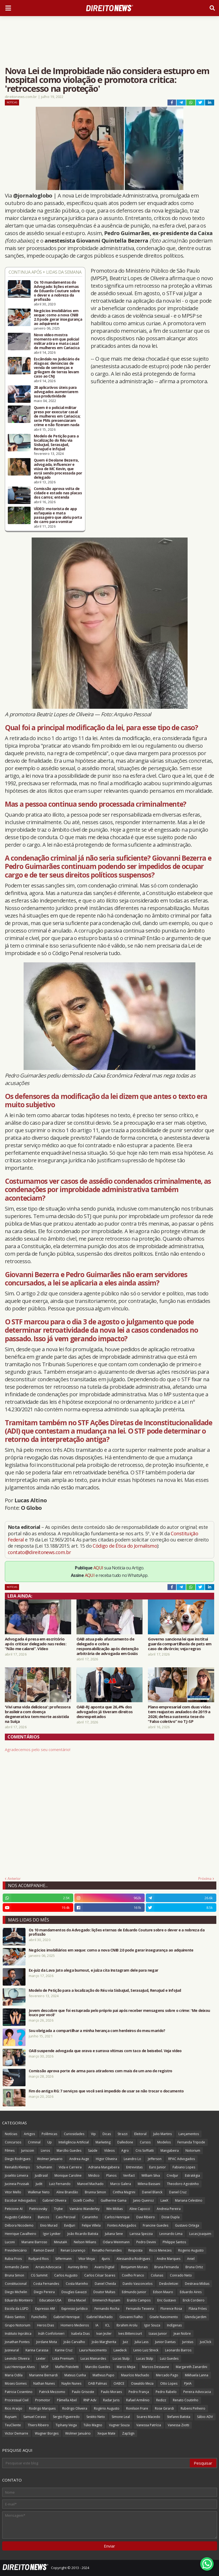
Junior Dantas (165, 2342)
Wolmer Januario (50, 2159)
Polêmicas (49, 2134)
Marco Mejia (126, 2367)
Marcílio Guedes (69, 2150)
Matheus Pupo (103, 2375)
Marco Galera (120, 2184)
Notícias (12, 102)
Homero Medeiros (75, 2325)
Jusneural (12, 2350)
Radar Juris (111, 2400)
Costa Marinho (77, 2283)
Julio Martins (162, 2134)
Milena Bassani (149, 2184)
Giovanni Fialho (131, 2317)
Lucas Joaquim (200, 2233)
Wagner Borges (47, 2433)
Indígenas (174, 2325)
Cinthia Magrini (124, 2192)
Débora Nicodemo (19, 2225)
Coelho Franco (133, 2275)
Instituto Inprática (18, 2333)
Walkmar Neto (39, 2192)
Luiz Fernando (60, 2184)
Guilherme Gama (113, 2200)
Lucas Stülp (144, 2358)
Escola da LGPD (16, 2308)
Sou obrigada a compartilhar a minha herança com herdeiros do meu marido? (97, 2031)
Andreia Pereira (169, 2208)
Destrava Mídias (197, 2283)
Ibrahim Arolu (126, 2325)
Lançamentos (188, 2134)
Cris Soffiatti (145, 2150)
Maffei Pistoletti (67, 2367)
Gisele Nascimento (163, 2317)
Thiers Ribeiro (38, 2425)
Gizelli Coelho (83, 2200)
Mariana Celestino (188, 2200)
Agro (125, 2150)
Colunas (157, 2275)
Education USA (50, 2300)
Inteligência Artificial (74, 2142)
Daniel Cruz (178, 2192)
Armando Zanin (17, 2267)
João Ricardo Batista (82, 2233)
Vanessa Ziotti (178, 2425)
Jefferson (155, 2159)
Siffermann (63, 2258)
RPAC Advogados (181, 2159)
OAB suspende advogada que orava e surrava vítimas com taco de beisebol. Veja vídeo (105, 2051)
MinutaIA (60, 2242)
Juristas (187, 2342)
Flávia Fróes (198, 2308)
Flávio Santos (15, 2317)
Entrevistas (134, 2167)
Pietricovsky (38, 2208)
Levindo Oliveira (17, 2358)
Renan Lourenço (73, 2250)
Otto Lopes (168, 2383)
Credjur (172, 2175)
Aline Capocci (139, 2208)
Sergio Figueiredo (66, 2416)
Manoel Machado (90, 2184)
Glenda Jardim (195, 2317)
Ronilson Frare (137, 2408)
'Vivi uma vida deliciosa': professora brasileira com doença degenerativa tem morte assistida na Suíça (37, 1714)
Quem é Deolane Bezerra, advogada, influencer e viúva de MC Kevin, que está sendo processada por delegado (58, 469)
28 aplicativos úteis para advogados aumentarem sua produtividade (56, 391)
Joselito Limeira (16, 2175)
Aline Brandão (67, 2192)
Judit (39, 2184)
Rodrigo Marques (42, 2408)
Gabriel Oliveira (54, 2200)
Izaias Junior (158, 2333)
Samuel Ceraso (34, 2416)
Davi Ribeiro (145, 2217)
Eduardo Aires (191, 2292)
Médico (94, 2175)
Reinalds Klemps (17, 2167)
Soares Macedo (148, 2416)
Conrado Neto (181, 2275)
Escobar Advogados (20, 2200)
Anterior (14, 1878)
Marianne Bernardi (43, 2375)
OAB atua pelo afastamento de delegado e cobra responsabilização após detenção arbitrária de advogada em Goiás (107, 1646)
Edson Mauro (163, 2292)
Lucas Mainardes (93, 2358)
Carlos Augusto (66, 2275)
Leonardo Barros (178, 2350)
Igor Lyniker (52, 2233)
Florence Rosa (171, 2308)
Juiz (125, 2342)
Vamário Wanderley (85, 2208)
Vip (93, 2134)
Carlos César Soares (99, 2275)
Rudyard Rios (38, 2258)
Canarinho (90, 2217)
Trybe (58, 2208)
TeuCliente (13, 2425)
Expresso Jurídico (74, 2308)
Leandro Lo (132, 2159)
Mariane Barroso (34, 2242)
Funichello (39, 2317)
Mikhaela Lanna (196, 2375)
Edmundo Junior (134, 2292)
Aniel (191, 2258)
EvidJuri (69, 2225)
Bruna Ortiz (194, 2267)
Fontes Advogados (121, 2225)
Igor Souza (152, 2325)
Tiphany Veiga (66, 2425)
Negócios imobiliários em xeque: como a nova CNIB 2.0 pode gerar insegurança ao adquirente (58, 317)
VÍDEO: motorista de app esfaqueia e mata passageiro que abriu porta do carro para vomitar (58, 515)
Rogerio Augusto (191, 2250)
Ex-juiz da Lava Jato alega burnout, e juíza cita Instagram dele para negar (93, 1970)
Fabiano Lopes (184, 2167)
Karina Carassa (36, 2350)
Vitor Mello (13, 2192)
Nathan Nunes (44, 2383)
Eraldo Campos (139, 2300)
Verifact (129, 2175)
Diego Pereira (44, 2292)
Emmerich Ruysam (106, 2300)
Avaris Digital (104, 2267)
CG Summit (39, 2275)
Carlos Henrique (117, 2217)
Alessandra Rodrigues (133, 2258)
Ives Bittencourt (130, 2333)
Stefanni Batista (178, 2416)
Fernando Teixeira (140, 2308)
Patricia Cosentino (18, 2391)
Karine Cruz (63, 2350)
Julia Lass (141, 2342)
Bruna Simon (14, 2275)
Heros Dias (45, 2325)
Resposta (135, 2250)
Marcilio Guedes (97, 2367)
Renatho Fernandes (107, 2250)
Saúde (92, 2150)
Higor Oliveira (106, 2159)
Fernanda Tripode (191, 2142)
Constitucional (16, 2283)
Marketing (103, 2142)
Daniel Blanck (152, 2192)
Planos (111, 2175)
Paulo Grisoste (83, 2391)
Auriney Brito (78, 2267)
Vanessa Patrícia (148, 2425)
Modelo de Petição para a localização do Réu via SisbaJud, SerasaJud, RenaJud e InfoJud (56, 442)
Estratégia (192, 2175)
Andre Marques (168, 2258)
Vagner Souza (119, 2425)
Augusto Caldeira (18, 2217)
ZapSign (128, 2433)
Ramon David (44, 2250)
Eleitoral (140, 2134)
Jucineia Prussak (17, 2184)
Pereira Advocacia (197, 2391)
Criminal (34, 2142)
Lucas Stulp (121, 2358)
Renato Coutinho (185, 2400)
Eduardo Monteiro (19, 2300)
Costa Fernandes (46, 2283)
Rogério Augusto (106, 2408)
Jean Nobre (182, 2333)
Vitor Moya (86, 2258)
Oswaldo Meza (142, 2383)
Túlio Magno (92, 2425)
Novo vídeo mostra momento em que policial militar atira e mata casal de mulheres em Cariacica (56, 341)
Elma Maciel (77, 2300)
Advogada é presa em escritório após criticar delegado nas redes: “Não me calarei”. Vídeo (35, 1643)
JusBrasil (41, 2175)
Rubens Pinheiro (193, 2408)
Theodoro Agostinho (183, 2184)
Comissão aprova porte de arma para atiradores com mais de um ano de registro (100, 2071)
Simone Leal (121, 2416)
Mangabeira (169, 2150)
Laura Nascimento (93, 2350)
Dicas (107, 2134)
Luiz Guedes (169, 2358)
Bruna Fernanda (166, 2267)
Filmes (9, 2150)
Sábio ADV (205, 2416)
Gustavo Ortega (187, 2225)
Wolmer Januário (78, 2433)
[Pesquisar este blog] (96, 2463)
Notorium (192, 2150)
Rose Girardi (164, 2408)
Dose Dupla (171, 2217)
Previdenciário (16, 2250)
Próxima (204, 1878)
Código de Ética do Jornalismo (125, 1546)
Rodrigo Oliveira (74, 2408)
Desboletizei (168, 2283)
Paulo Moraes (111, 2391)
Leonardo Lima (170, 2233)
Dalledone (125, 2142)
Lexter (41, 2358)
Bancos (43, 2217)
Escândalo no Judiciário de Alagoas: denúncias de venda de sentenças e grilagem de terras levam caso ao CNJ (56, 367)
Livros (45, 2150)
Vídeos (109, 2150)
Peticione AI (14, 2208)
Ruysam (11, 2416)
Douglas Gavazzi (74, 2292)
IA (97, 2325)
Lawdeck (120, 2350)
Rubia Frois (13, 2258)
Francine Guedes (155, 2225)
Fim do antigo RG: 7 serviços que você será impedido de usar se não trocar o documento (106, 2091)
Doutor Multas (104, 2292)
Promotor (42, 2400)
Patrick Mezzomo (52, 2391)
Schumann (44, 2167)
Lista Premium (63, 2358)
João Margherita (104, 2342)
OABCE (119, 2383)
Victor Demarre (16, 2433)
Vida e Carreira (70, 2167)
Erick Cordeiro (194, 2300)
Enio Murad (48, 2225)
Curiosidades (74, 2134)
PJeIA (188, 2383)
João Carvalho (74, 2342)
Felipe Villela (91, 2225)
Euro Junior (157, 2167)
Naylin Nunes (71, 2383)
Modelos (164, 2142)
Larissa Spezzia (141, 2233)
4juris (105, 2258)
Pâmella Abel (67, 2400)
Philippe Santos (174, 2242)
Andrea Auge (79, 2159)
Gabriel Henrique (66, 2317)
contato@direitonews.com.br (39, 1552)
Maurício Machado (135, 2375)
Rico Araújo (13, 2408)
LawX (164, 2200)
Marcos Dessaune (155, 2367)
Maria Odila (14, 2375)
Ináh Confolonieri (51, 2333)
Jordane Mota (46, 2342)
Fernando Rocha (106, 2308)
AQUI (98, 1568)
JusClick (205, 2342)
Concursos (13, 2142)
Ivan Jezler (104, 2333)
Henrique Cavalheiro (20, 2233)
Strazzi (122, 2134)
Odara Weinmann (116, 2242)
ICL (107, 2325)
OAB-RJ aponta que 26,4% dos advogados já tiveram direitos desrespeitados (104, 1711)
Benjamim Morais (134, 2267)
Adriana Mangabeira (103, 2167)
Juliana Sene (114, 2233)
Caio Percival (65, 2217)
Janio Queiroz (143, 2200)
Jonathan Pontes (17, 2342)
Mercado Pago (167, 2375)
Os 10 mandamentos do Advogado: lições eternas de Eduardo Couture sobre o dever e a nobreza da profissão (57, 291)
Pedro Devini (146, 2242)
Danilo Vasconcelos (137, 2283)
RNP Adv (89, 2400)
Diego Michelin (16, 2292)
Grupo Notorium (17, 2325)
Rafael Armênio (137, 2400)
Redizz (161, 2400)
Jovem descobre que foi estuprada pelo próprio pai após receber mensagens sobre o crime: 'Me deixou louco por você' (119, 2012)
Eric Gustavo (166, 2300)
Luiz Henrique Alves (20, 2367)
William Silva (150, 2175)
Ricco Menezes (160, 2250)
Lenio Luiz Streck (145, 2350)
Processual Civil (16, 2400)
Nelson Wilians (85, 2242)
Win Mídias (114, 2208)
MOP (45, 2367)
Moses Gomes (16, 2383)
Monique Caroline (68, 2175)
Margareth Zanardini (191, 2367)
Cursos (145, 2142)
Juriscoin (27, 2150)
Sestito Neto (95, 2416)
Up (49, 2142)
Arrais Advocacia (48, 2267)
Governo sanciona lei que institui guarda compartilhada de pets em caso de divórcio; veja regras (179, 1643)
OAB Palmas (97, 2383)
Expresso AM (45, 2308)
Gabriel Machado (99, 2317)
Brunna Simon (95, 2192)
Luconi (10, 2242)
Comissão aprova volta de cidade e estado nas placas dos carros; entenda (58, 493)
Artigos (29, 2134)
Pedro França (139, 2391)
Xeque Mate (106, 2433)
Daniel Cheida (105, 2283)
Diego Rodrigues (17, 2159)
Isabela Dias (80, 2333)
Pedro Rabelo (166, 2391)
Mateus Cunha (75, 2375)
